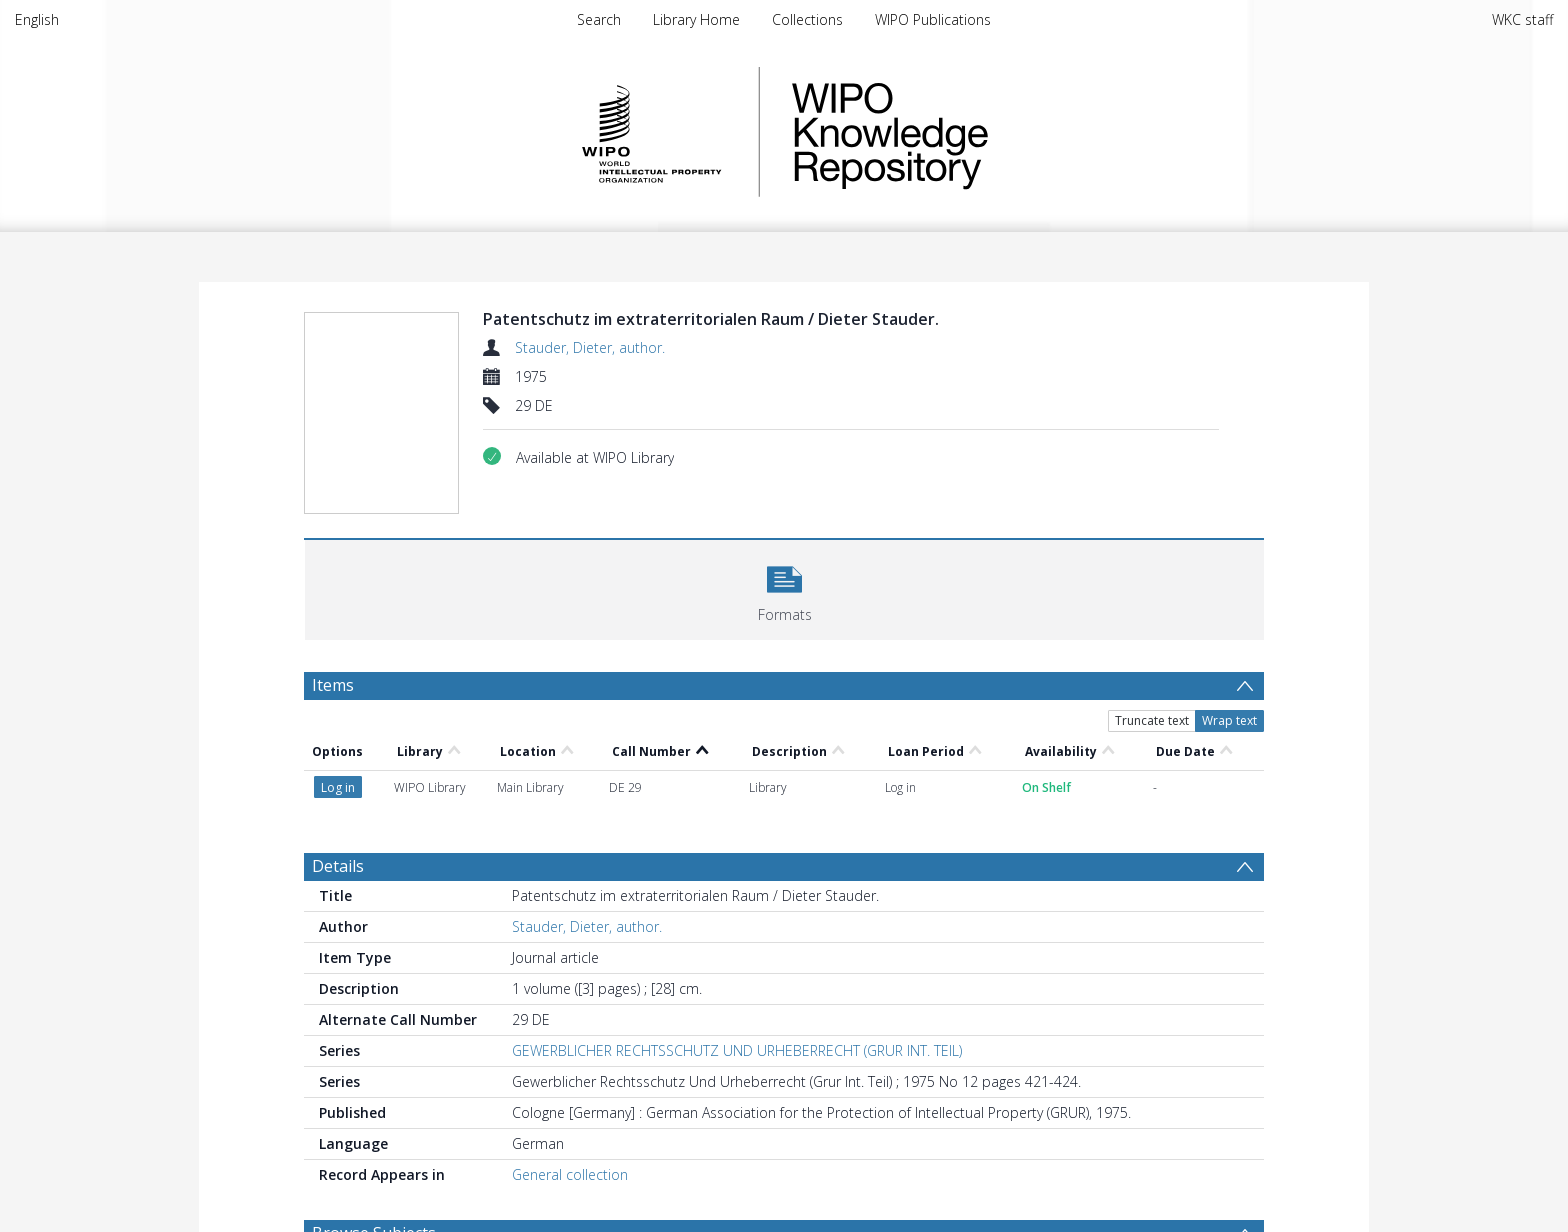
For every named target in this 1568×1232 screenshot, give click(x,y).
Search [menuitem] (599, 19)
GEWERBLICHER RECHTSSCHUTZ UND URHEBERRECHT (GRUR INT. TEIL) (737, 1050)
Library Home (696, 19)
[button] (784, 587)
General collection (570, 1174)
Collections (807, 19)
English (37, 19)
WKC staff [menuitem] (1522, 19)
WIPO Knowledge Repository (972, 132)
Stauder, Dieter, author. (590, 347)
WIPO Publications (933, 19)
